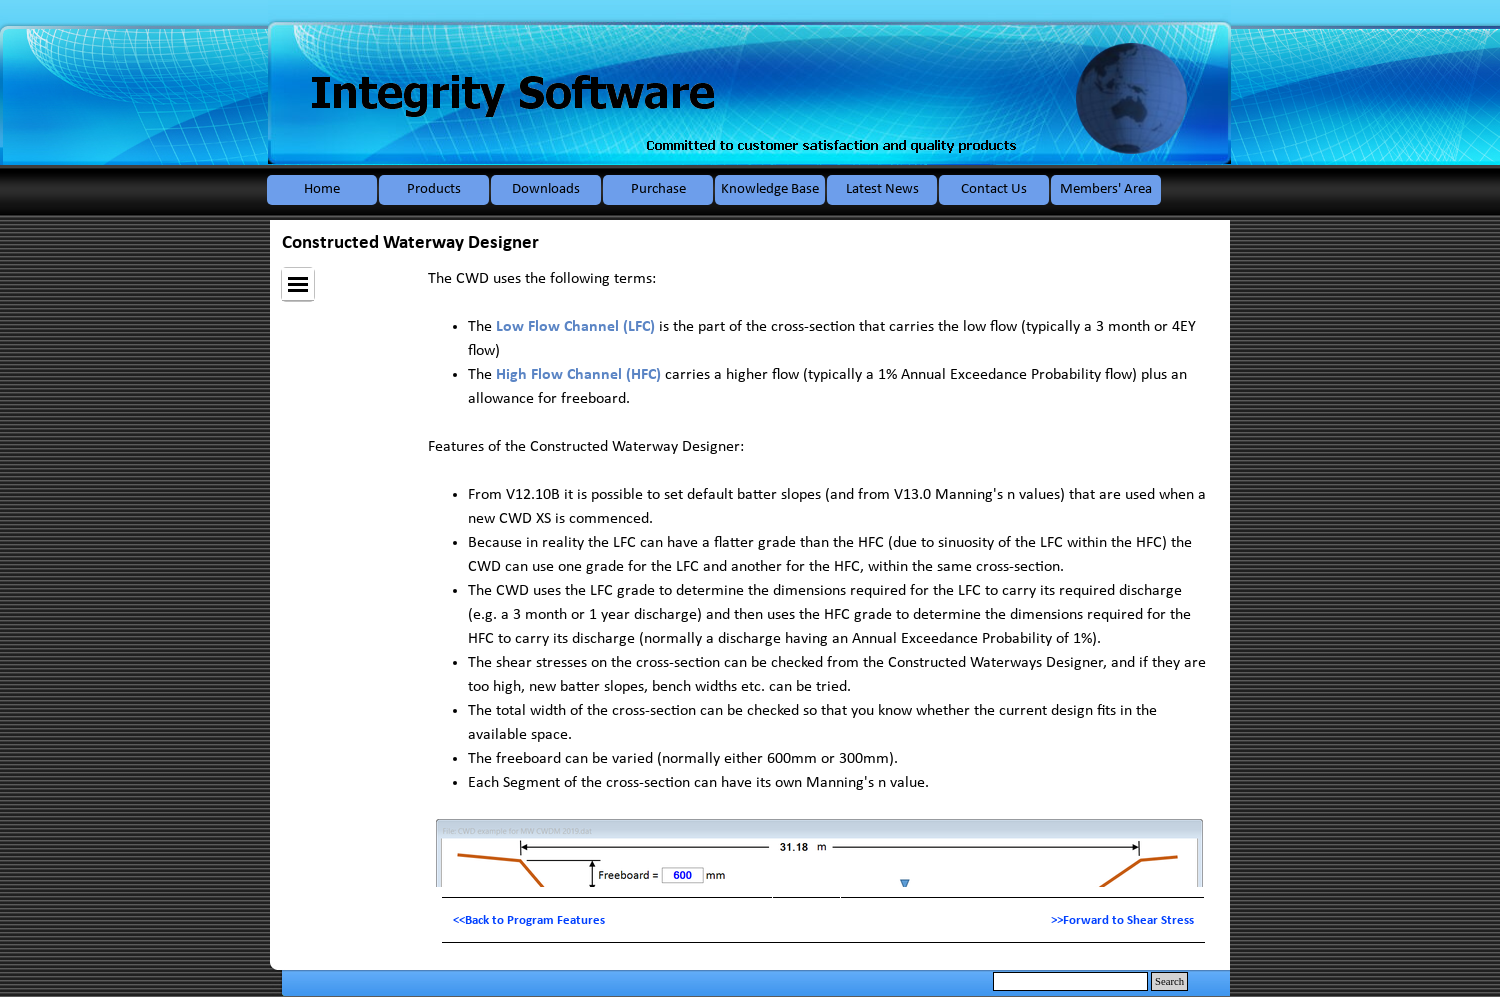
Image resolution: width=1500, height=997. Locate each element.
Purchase (658, 189)
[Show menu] (298, 284)
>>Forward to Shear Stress (1122, 920)
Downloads (546, 189)
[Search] (1070, 981)
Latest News (882, 189)
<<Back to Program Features (529, 920)
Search (1169, 981)
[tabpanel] (823, 920)
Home (322, 189)
